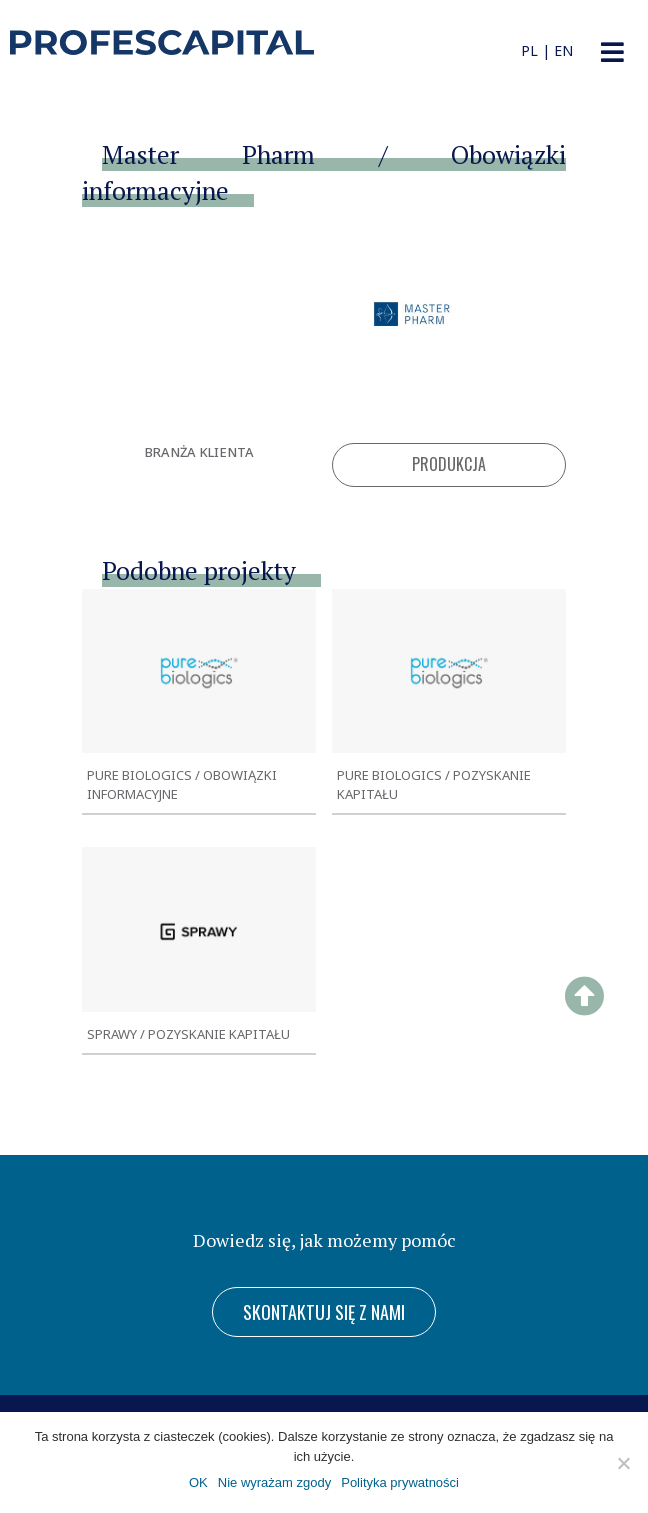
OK (198, 1482)
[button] (612, 52)
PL (529, 50)
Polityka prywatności (400, 1482)
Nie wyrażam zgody (274, 1482)
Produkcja (449, 464)
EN (563, 50)
